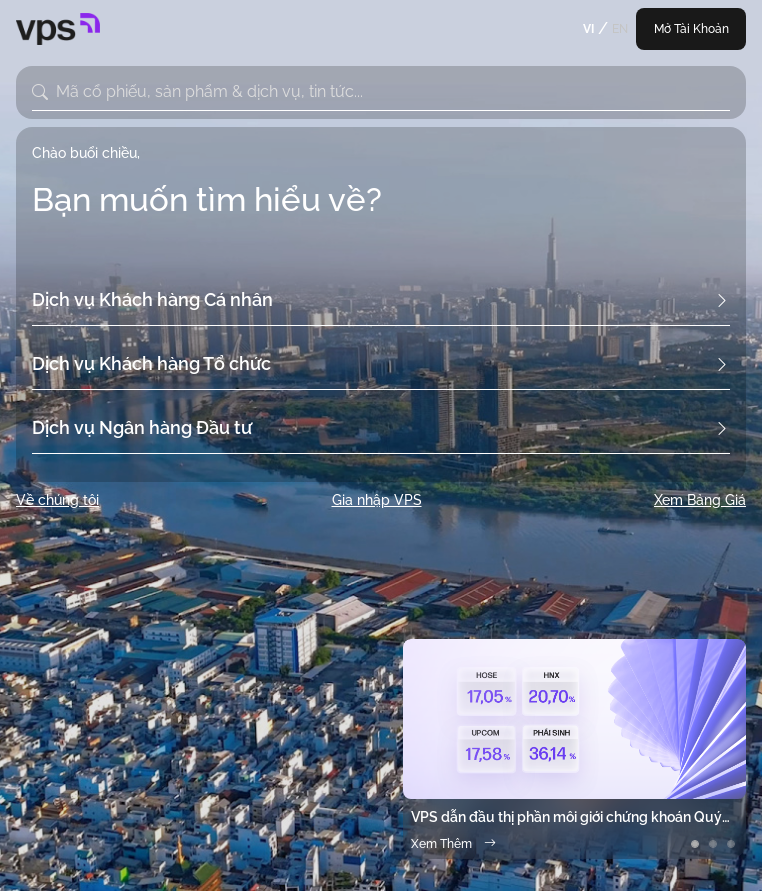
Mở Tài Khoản (691, 29)
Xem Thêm (453, 844)
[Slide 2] (713, 844)
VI (588, 29)
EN (620, 29)
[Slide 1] (695, 844)
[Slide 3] (731, 844)
